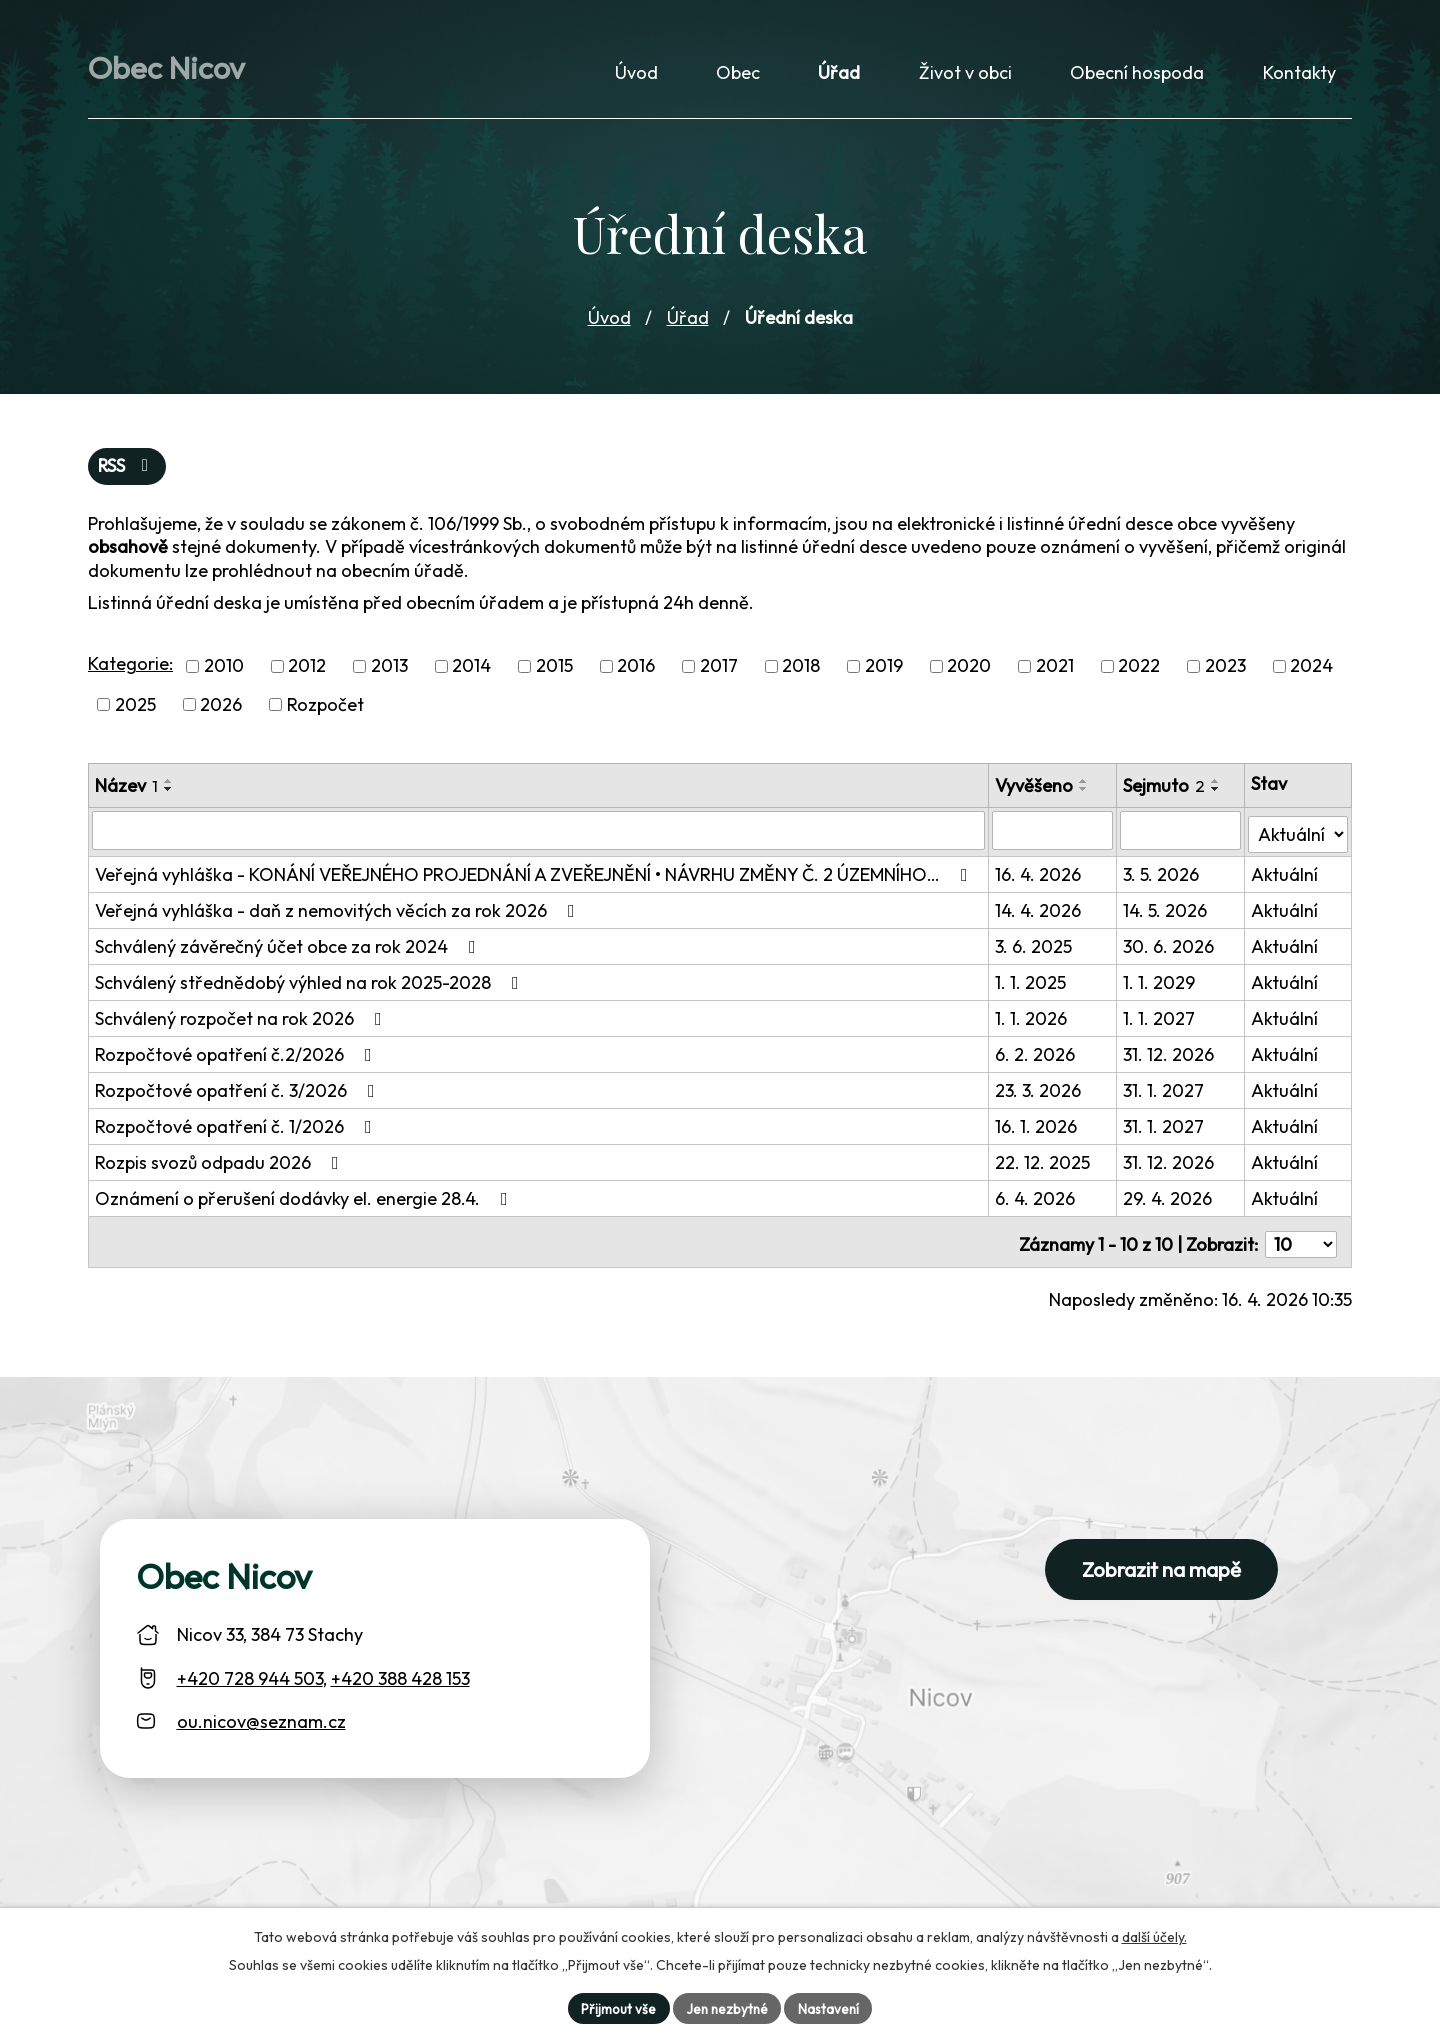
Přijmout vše (615, 2007)
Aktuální (1285, 877)
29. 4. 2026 (1169, 1201)
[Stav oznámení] (1298, 836)
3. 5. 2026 (1163, 877)
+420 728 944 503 (250, 1676)
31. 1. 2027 (1165, 1093)
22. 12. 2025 (1044, 1165)
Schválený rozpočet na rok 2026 (242, 1021)
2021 (1055, 673)
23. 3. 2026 (1040, 1093)
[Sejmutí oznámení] (1182, 837)
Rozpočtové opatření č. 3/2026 (239, 1093)
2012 (307, 673)
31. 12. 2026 (1170, 1057)
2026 (221, 711)
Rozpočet (325, 711)
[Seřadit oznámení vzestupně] (169, 788)
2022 (1139, 673)
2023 (1225, 673)
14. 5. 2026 (1167, 913)
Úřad (688, 323)
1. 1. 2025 (1032, 985)
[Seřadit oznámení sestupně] (169, 796)
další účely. (1154, 1935)
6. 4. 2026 (1037, 1201)
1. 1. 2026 (1033, 1021)
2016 (636, 673)
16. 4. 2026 (1040, 877)
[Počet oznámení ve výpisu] (1301, 1242)
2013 (389, 673)
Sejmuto (1166, 792)
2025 (135, 711)
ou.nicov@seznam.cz (261, 1719)
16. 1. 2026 (1038, 1129)
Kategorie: (130, 671)
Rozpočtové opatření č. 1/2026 (237, 1129)
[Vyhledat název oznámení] (539, 837)
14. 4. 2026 (1040, 913)
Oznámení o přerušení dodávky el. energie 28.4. (305, 1201)
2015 (554, 673)
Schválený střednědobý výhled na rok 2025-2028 (311, 985)
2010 (224, 673)
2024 (1311, 673)
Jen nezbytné (726, 2007)
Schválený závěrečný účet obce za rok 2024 (289, 949)
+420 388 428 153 (400, 1676)
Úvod (609, 323)
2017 (719, 673)
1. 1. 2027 (1161, 1021)
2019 (884, 673)
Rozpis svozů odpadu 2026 (221, 1165)
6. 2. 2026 (1037, 1057)
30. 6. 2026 (1170, 949)
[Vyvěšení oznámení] (1054, 837)
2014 (471, 673)
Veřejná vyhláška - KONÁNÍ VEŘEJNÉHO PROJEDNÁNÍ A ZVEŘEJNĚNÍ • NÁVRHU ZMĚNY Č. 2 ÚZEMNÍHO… (535, 877)
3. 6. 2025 (1035, 949)
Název (126, 792)
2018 (801, 673)
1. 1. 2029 (1161, 985)
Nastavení (831, 2007)
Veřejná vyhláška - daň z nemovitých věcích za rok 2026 (339, 913)
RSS (129, 473)
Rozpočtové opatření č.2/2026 (237, 1057)
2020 (969, 673)
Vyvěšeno (1036, 792)
